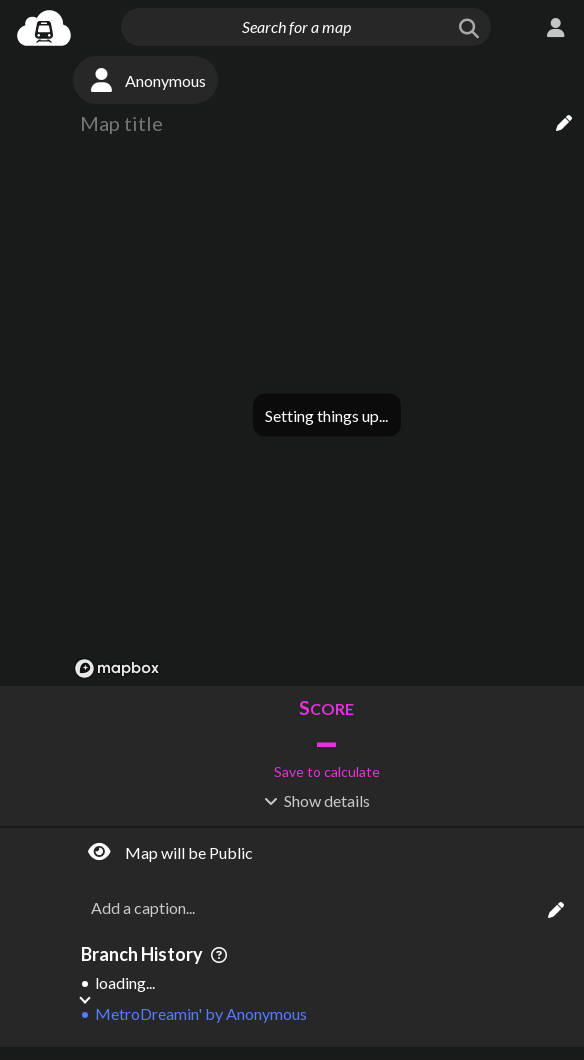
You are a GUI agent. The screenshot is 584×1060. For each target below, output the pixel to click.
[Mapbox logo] (117, 668)
